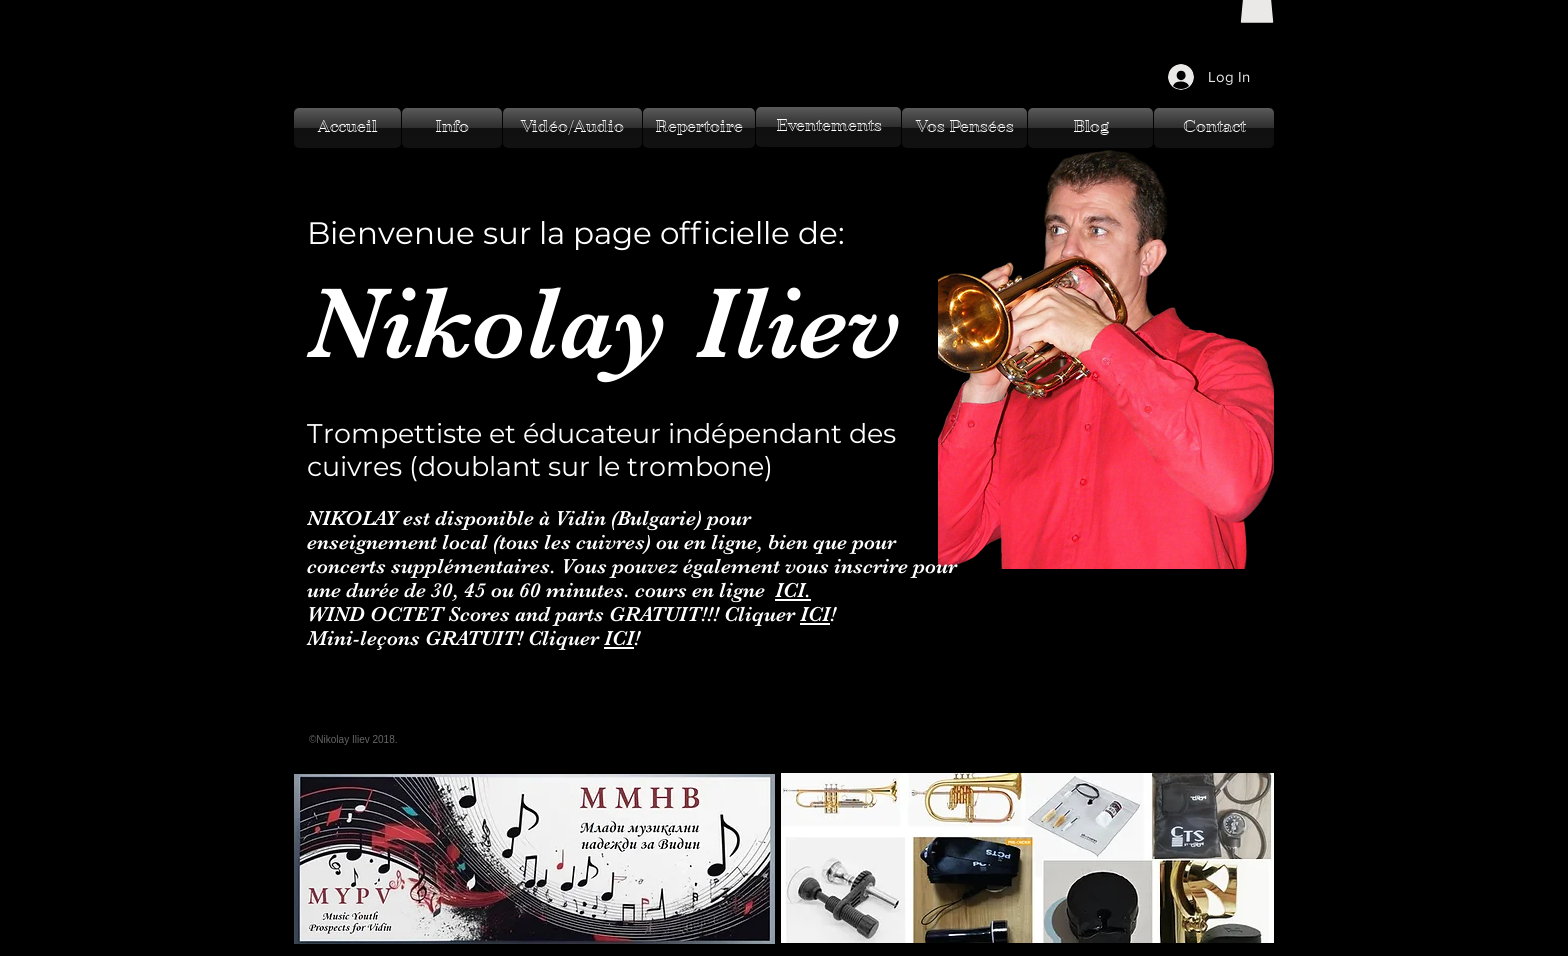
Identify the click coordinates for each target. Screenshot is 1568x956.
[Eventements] (828, 127)
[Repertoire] (699, 128)
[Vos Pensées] (964, 128)
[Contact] (1214, 128)
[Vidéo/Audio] (572, 128)
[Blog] (1090, 128)
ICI (815, 614)
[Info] (452, 128)
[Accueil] (347, 128)
